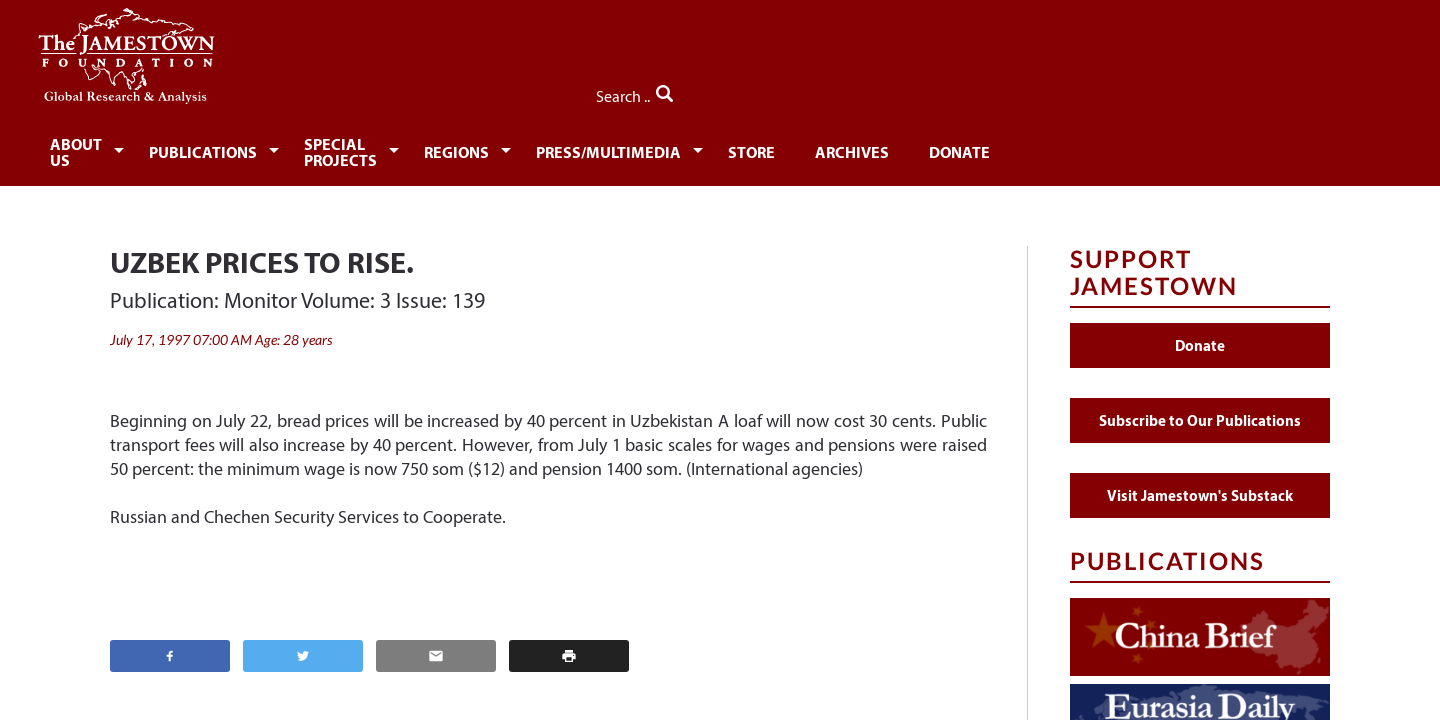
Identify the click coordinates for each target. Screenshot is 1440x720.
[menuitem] (175, 146)
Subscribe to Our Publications (1200, 408)
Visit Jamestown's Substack (1200, 483)
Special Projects (503, 147)
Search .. (1287, 91)
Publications (320, 147)
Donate (1204, 147)
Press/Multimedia (827, 147)
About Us (172, 147)
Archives (1089, 147)
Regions (663, 147)
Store (981, 147)
